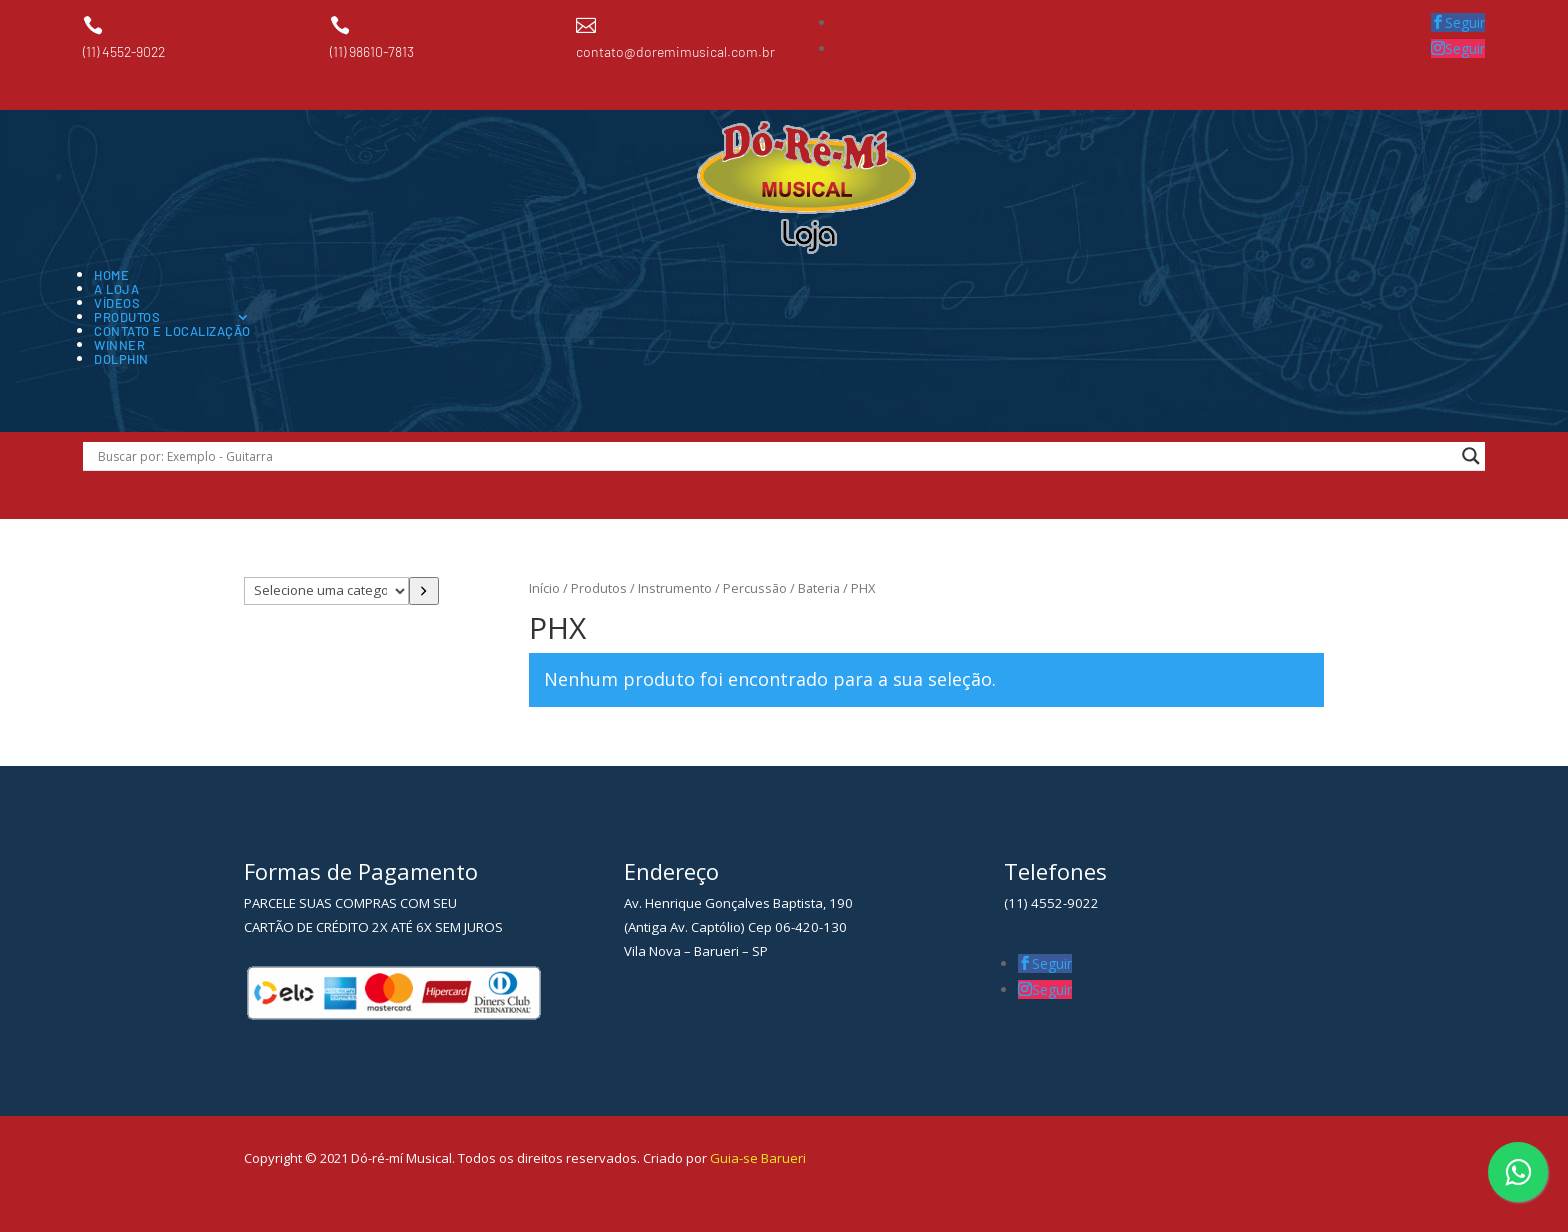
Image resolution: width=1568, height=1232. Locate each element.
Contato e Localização (172, 331)
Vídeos (117, 303)
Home (111, 275)
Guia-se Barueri (756, 1158)
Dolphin (121, 359)
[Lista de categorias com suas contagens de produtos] (326, 591)
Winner (119, 345)
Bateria (819, 588)
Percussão (755, 588)
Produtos (127, 317)
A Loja (116, 289)
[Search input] (774, 456)
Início (544, 588)
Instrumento (675, 588)
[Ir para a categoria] (424, 591)
